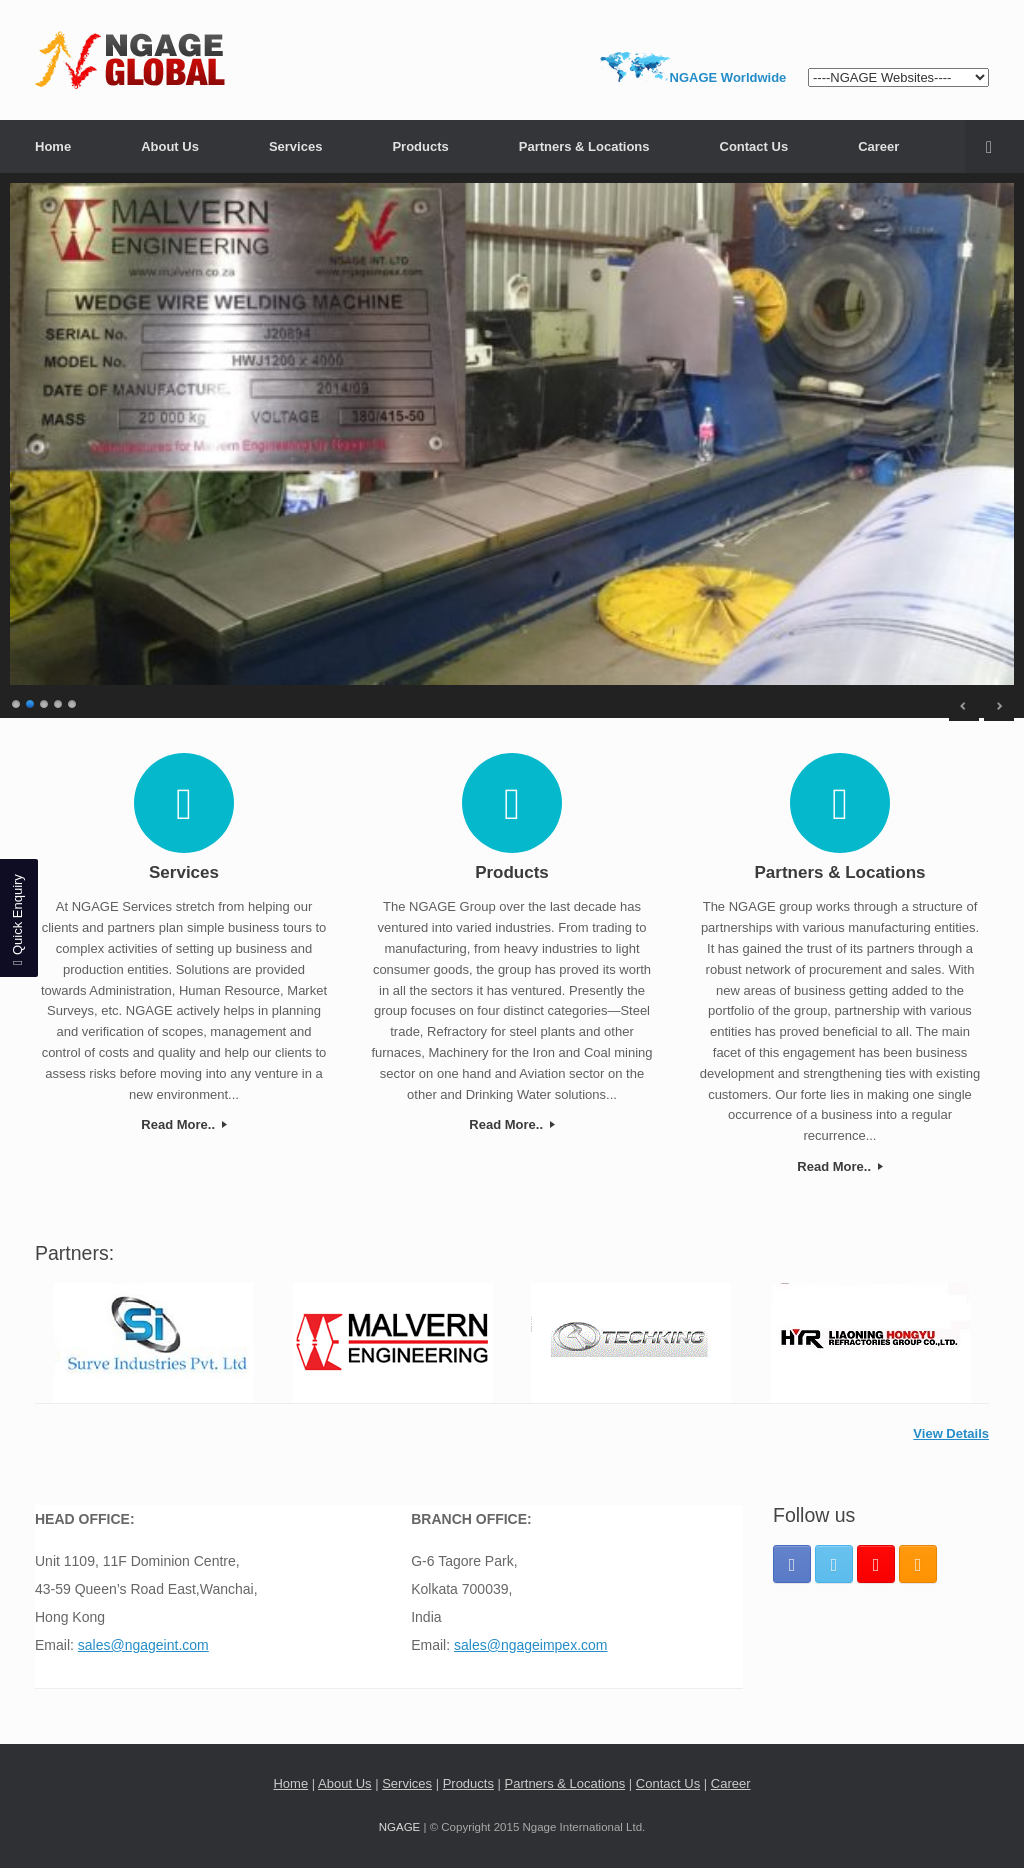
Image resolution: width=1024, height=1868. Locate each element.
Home (53, 146)
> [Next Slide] (999, 706)
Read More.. (183, 1124)
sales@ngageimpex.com (531, 1645)
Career (878, 146)
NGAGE (400, 1827)
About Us (170, 146)
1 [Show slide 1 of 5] (17, 701)
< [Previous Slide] (964, 706)
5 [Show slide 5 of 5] (73, 701)
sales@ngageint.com (143, 1645)
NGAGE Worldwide (728, 77)
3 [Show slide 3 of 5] (45, 701)
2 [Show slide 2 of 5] (31, 701)
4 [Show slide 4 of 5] (59, 701)
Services (296, 146)
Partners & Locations (584, 146)
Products (420, 146)
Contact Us (754, 146)
